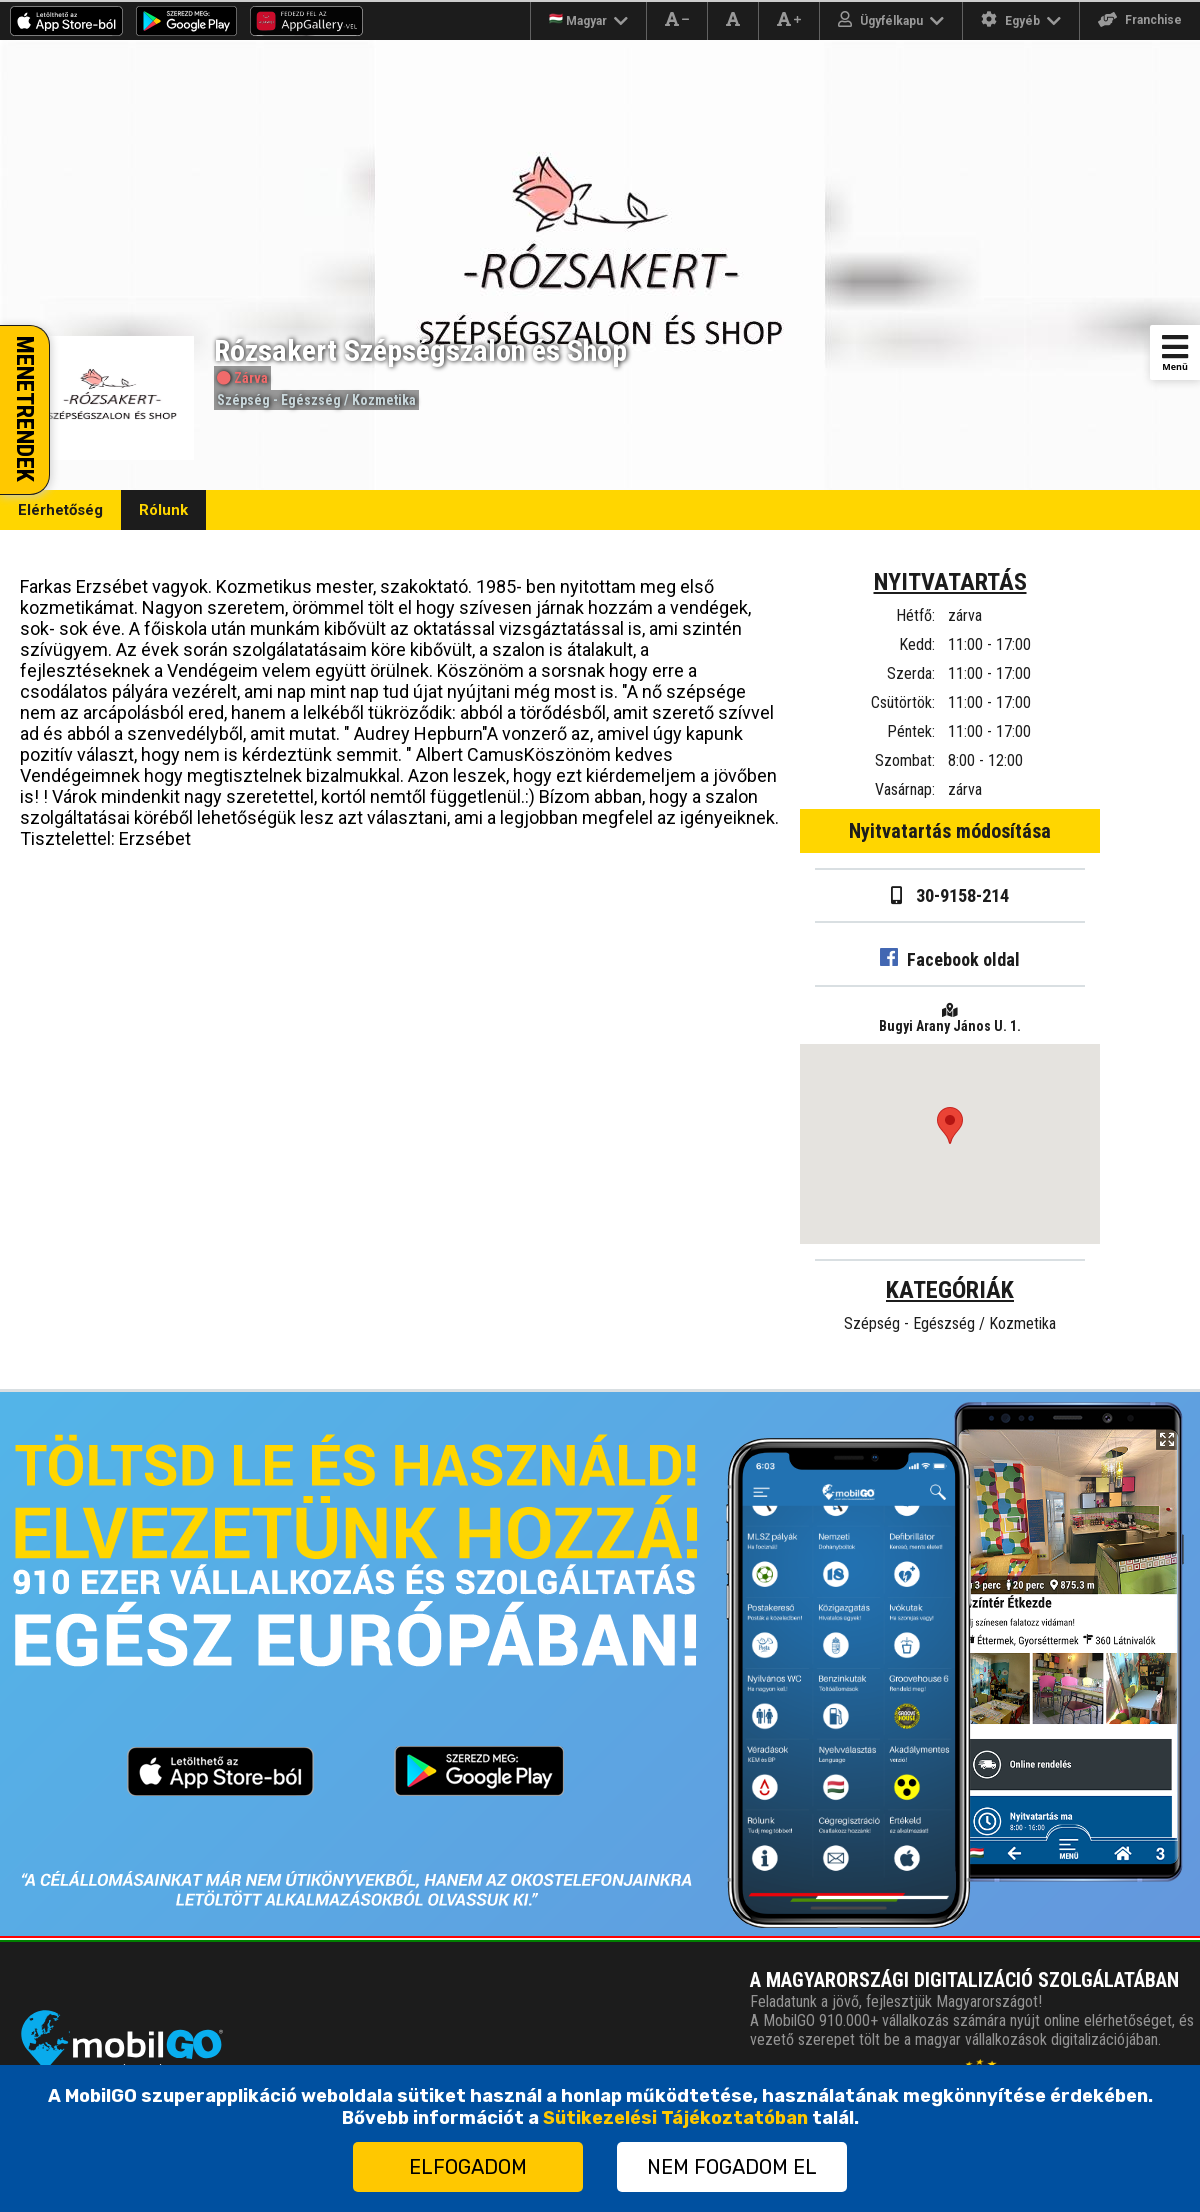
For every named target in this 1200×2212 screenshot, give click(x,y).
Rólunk (163, 510)
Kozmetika (384, 400)
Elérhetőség (60, 510)
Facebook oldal (950, 959)
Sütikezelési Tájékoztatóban (675, 2118)
